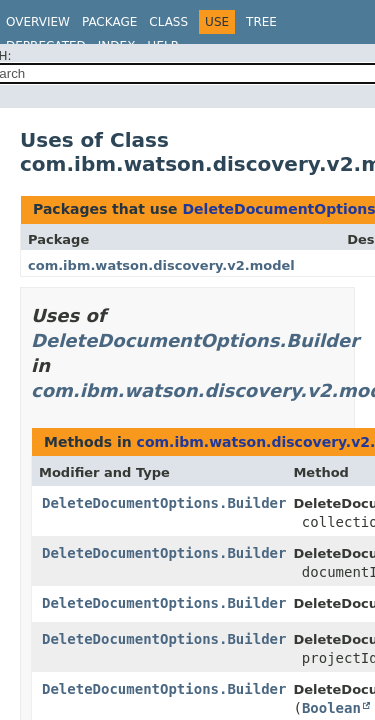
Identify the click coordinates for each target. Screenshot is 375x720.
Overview (38, 22)
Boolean (331, 708)
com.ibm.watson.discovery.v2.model (161, 265)
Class (168, 22)
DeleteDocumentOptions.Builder (195, 340)
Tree (261, 22)
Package (109, 22)
